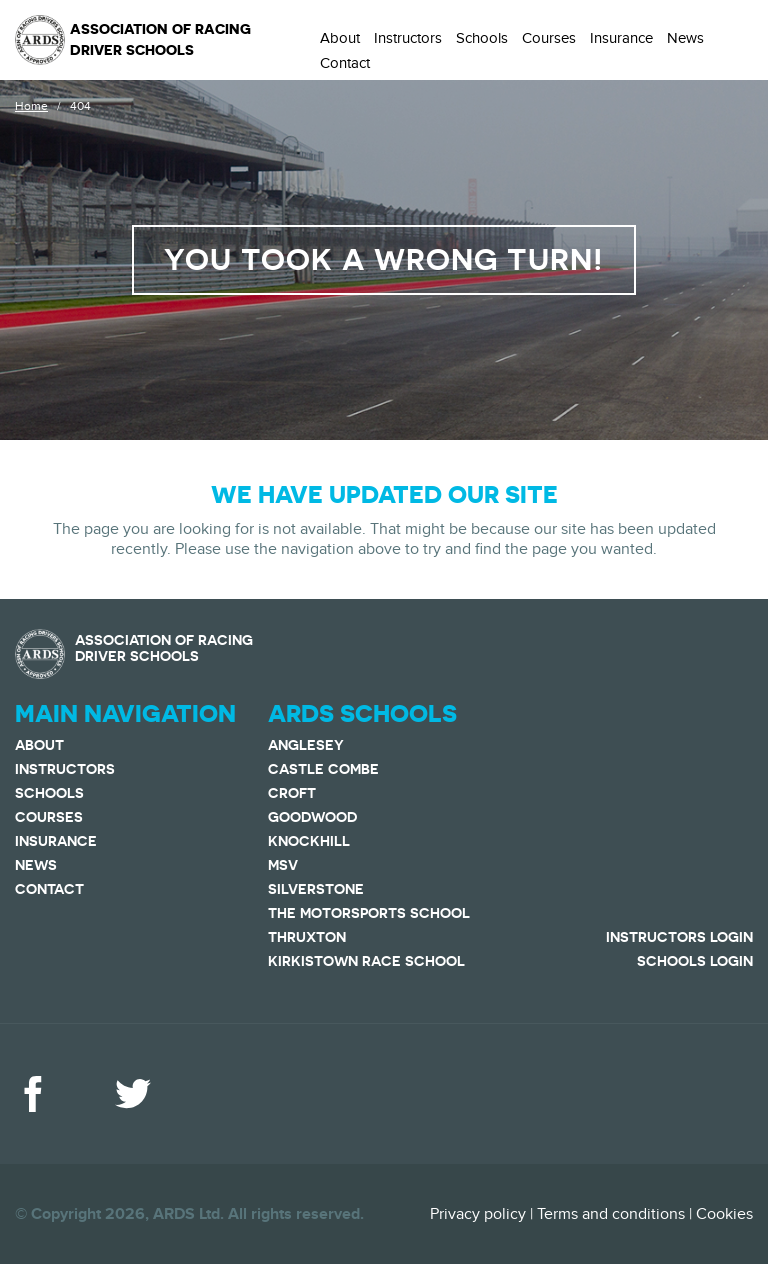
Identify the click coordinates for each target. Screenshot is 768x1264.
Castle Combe (323, 769)
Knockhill (309, 841)
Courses (549, 38)
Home (31, 106)
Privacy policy (478, 1214)
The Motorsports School (369, 913)
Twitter (133, 1094)
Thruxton (307, 937)
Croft (292, 793)
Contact (345, 63)
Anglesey (306, 745)
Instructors (408, 38)
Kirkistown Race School (366, 961)
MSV (283, 865)
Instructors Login (679, 937)
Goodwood (312, 817)
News (685, 38)
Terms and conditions (611, 1214)
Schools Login (695, 961)
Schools (482, 38)
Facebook (33, 1094)
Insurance (621, 38)
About (340, 38)
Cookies (724, 1214)
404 (80, 106)
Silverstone (316, 889)
